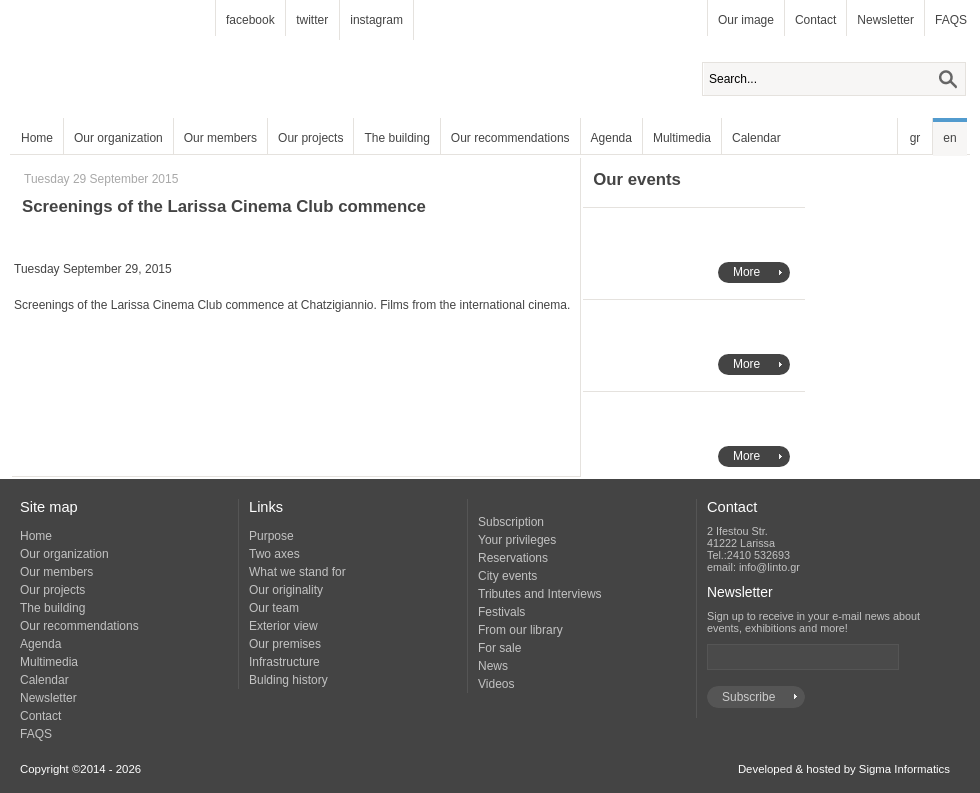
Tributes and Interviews (540, 594)
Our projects (310, 138)
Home (37, 138)
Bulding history (288, 680)
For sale (499, 648)
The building (396, 138)
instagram (376, 20)
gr (915, 138)
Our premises (285, 644)
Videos (496, 684)
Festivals (501, 612)
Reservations (513, 558)
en (949, 138)
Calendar (756, 138)
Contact (815, 20)
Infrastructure (284, 662)
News (493, 666)
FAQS (951, 20)
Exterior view (283, 626)
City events (507, 576)
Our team (274, 608)
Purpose (271, 536)
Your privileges (517, 540)
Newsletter (885, 20)
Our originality (286, 590)
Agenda (611, 138)
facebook (250, 20)
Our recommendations (510, 138)
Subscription (511, 522)
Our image (746, 20)
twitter (312, 20)
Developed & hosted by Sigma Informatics (844, 769)
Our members (220, 138)
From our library (520, 630)
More (746, 272)
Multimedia (682, 138)
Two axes (274, 554)
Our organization (118, 138)
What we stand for (297, 572)
